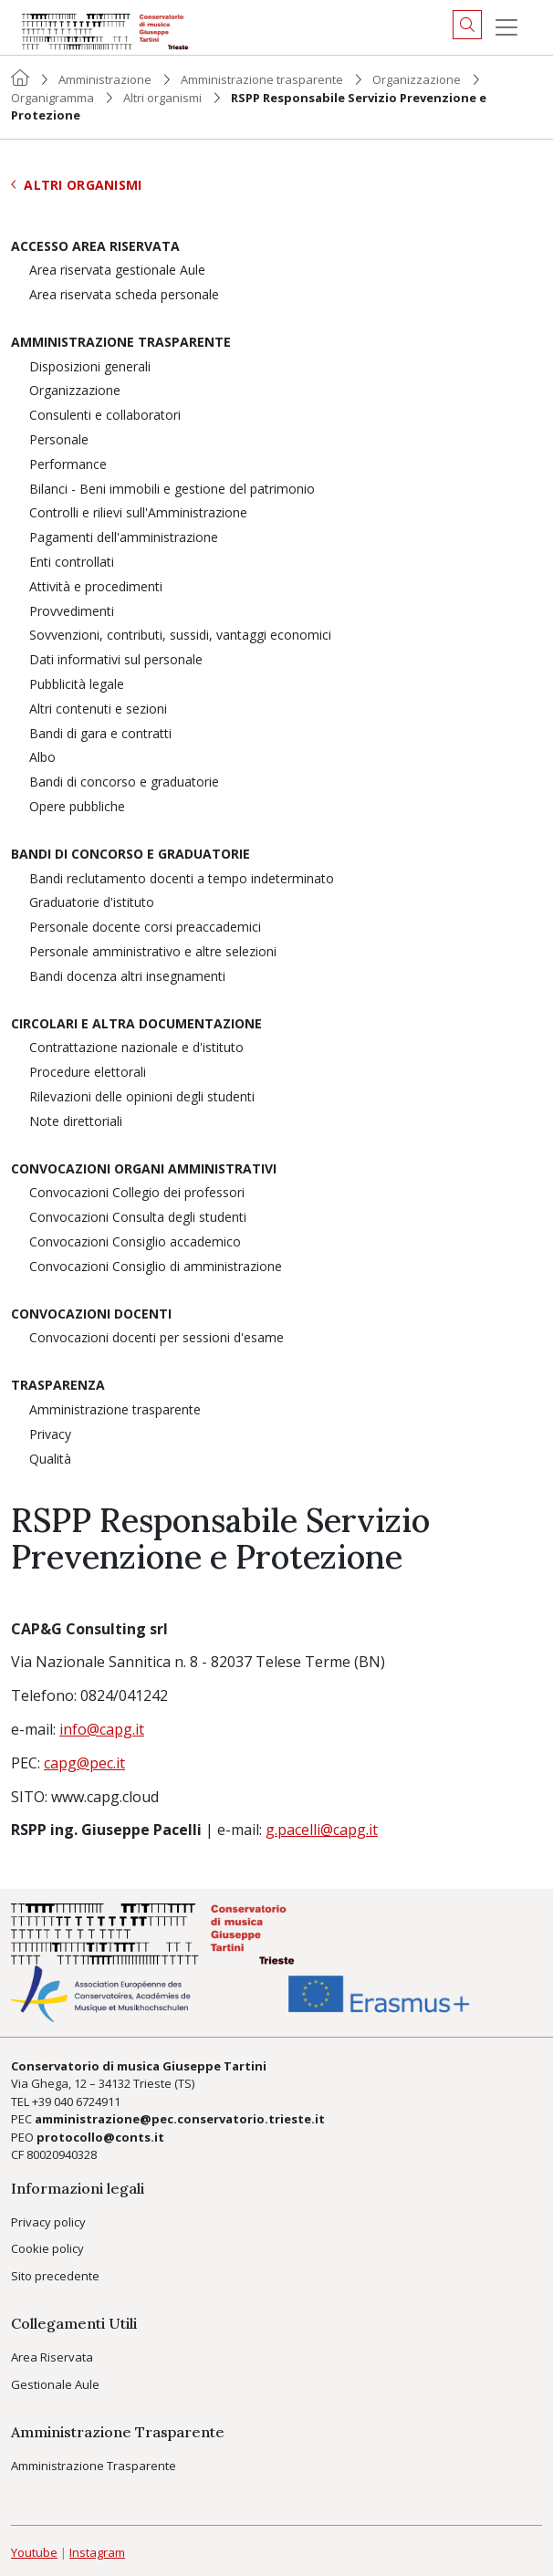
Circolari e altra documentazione (136, 1024)
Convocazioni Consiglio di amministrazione (155, 1267)
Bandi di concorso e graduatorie (124, 782)
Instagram (97, 2552)
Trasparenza (58, 1385)
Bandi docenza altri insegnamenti (127, 977)
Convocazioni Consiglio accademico (135, 1242)
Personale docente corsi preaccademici (145, 927)
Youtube (34, 2552)
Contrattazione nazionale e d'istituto (136, 1048)
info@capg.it (101, 1729)
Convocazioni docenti (91, 1314)
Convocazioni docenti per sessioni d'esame (156, 1338)
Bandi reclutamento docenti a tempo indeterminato (181, 879)
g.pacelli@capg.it (322, 1830)
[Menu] (506, 27)
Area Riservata (52, 2357)
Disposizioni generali (90, 367)
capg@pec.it (84, 1763)
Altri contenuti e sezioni (98, 709)
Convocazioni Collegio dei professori (137, 1193)
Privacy (50, 1435)
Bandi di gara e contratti (100, 734)
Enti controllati (71, 562)
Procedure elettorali (87, 1072)
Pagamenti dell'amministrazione (123, 538)
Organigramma (52, 97)
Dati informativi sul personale (116, 660)
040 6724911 (87, 2101)
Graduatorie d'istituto (91, 903)
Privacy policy (48, 2222)
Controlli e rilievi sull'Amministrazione (138, 513)
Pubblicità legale (76, 685)
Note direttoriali (75, 1122)
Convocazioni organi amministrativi (143, 1169)
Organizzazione (416, 79)
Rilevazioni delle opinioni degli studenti (142, 1097)
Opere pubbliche (77, 807)
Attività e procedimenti (95, 587)
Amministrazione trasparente (262, 79)
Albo (42, 758)
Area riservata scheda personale (124, 295)
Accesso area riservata (95, 247)
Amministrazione (104, 79)
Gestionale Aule (55, 2384)
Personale (59, 440)
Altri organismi (162, 97)
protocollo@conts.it (100, 2137)
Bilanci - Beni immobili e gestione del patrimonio (172, 489)
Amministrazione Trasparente (93, 2465)
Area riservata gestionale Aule (117, 270)
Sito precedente (55, 2276)
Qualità (50, 1459)
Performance (68, 465)
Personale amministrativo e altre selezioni (152, 952)
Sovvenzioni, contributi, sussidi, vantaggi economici (180, 635)
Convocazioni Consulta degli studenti (137, 1217)
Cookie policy (47, 2248)
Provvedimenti (71, 612)
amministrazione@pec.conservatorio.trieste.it (180, 2119)
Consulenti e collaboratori (105, 415)
